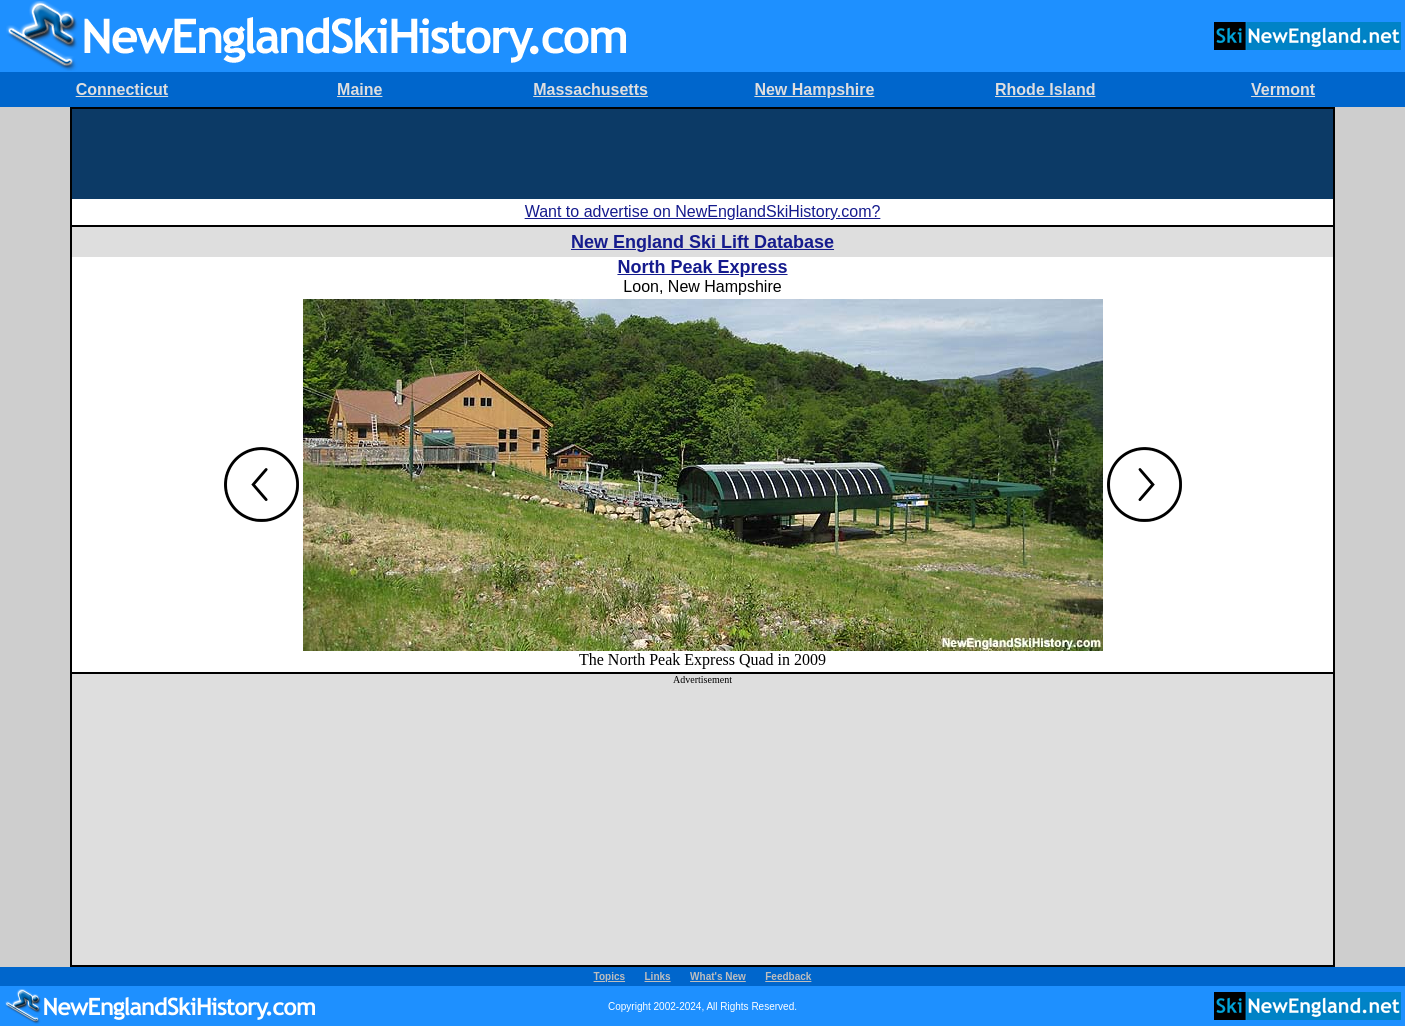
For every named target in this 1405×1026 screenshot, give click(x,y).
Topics (609, 976)
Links (658, 976)
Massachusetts (590, 89)
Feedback (788, 976)
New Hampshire (814, 89)
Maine (359, 89)
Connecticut (122, 89)
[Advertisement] (703, 154)
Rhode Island (1045, 89)
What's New (718, 976)
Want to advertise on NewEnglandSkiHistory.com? (703, 211)
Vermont (1283, 89)
